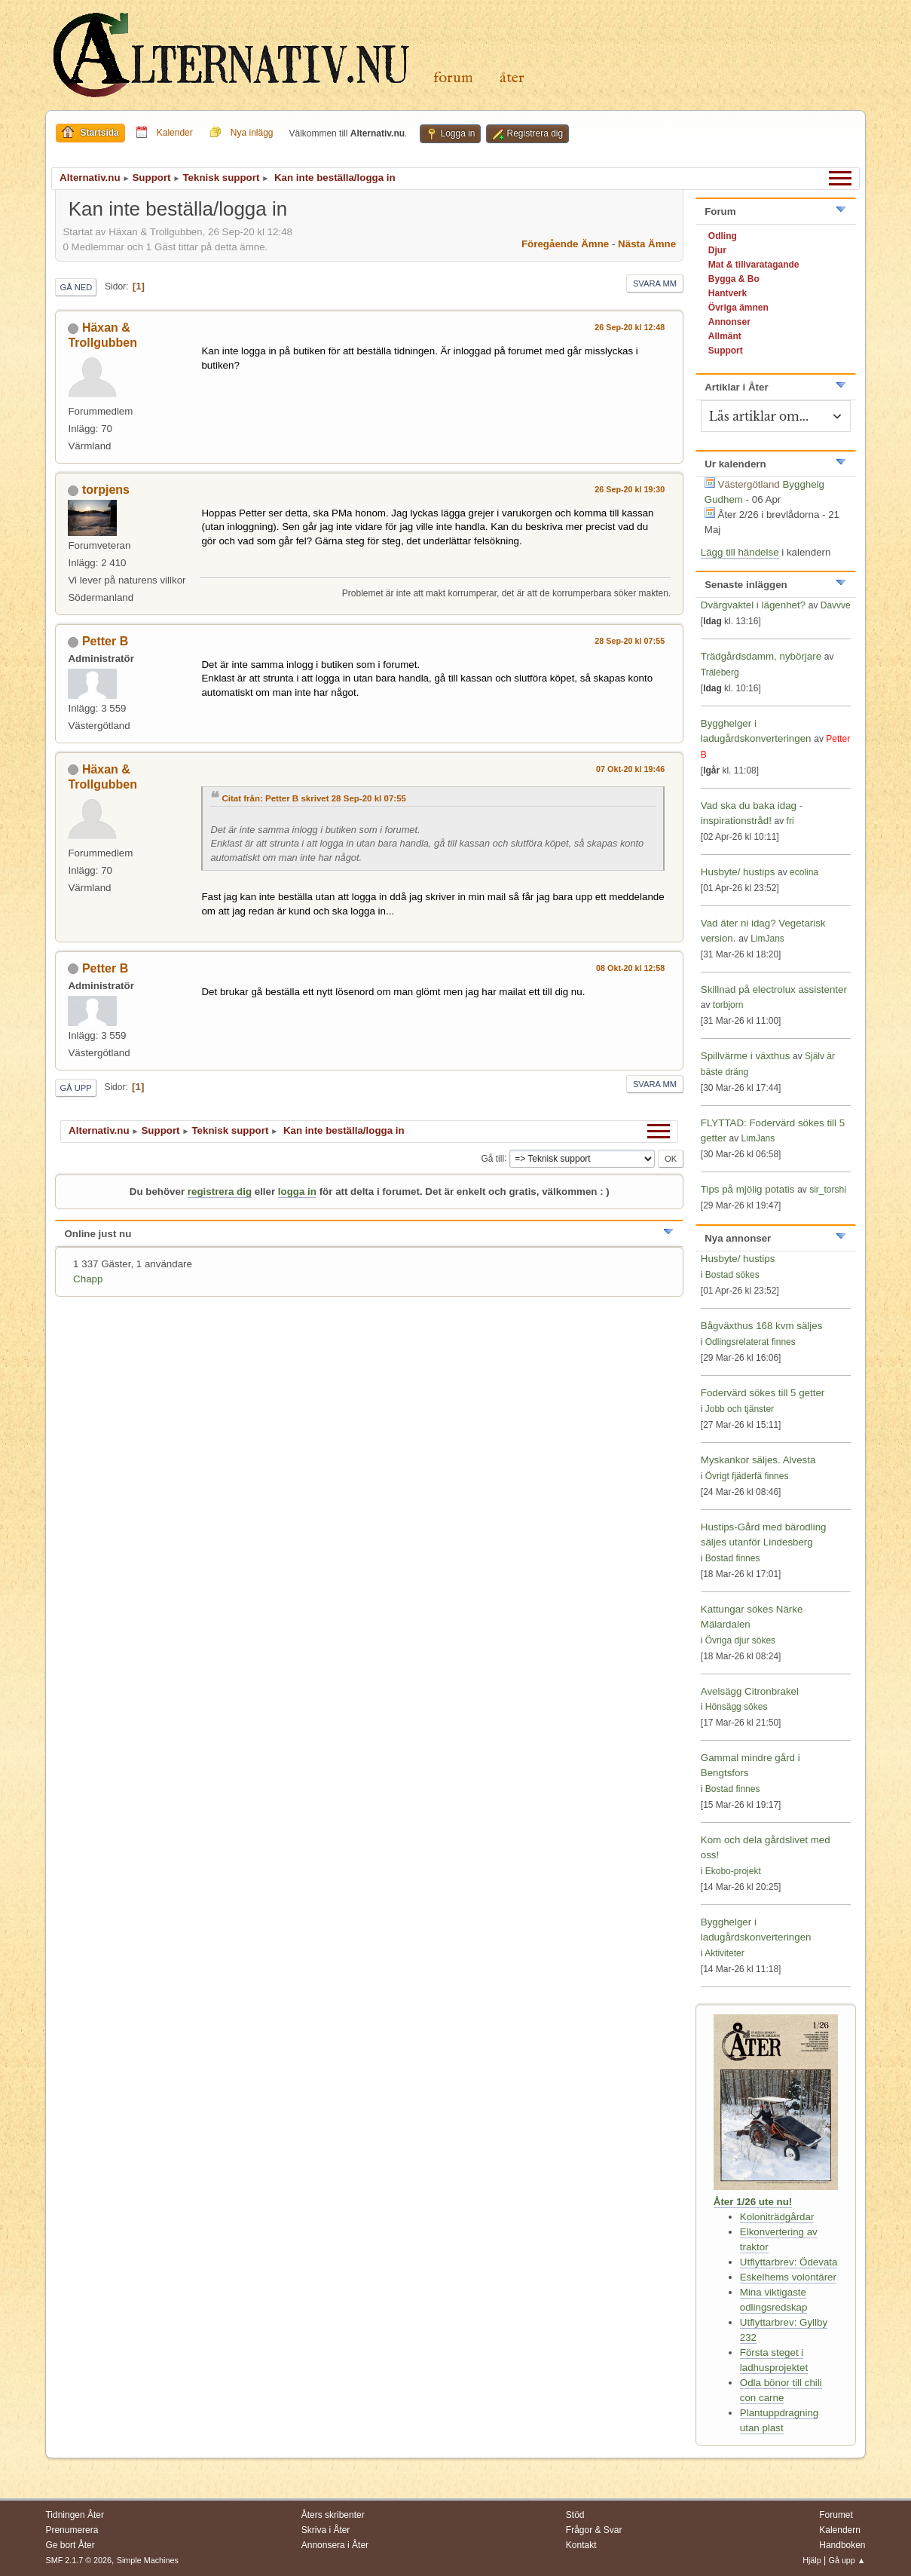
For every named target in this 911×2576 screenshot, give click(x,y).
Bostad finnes (732, 1558)
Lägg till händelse (740, 552)
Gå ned (76, 287)
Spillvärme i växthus (745, 1055)
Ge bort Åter (69, 2545)
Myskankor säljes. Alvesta (758, 1460)
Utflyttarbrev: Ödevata (789, 2262)
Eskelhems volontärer (788, 2277)
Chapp (87, 1279)
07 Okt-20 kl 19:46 (630, 768)
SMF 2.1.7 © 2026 (78, 2560)
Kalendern (840, 2530)
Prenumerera (71, 2530)
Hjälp (811, 2560)
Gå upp (75, 1087)
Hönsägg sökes (736, 1707)
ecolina (804, 872)
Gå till (492, 1158)
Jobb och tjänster (739, 1409)
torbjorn (728, 1005)
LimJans (767, 938)
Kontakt (581, 2545)
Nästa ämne (647, 244)
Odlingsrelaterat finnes (750, 1342)
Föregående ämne (565, 244)
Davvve (836, 605)
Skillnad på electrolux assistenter (774, 989)
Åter (512, 78)
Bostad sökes (732, 1275)
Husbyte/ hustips (738, 872)
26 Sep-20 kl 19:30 (630, 489)
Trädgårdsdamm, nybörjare (761, 656)
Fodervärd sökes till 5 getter (762, 1392)
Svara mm (655, 283)
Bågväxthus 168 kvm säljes (762, 1325)
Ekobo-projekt (733, 1871)
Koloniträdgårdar (777, 2216)
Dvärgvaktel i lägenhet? (753, 605)
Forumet (836, 2515)
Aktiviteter (724, 1953)
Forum (453, 78)
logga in (297, 1191)
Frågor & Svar (594, 2530)
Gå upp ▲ (847, 2560)
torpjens (106, 489)
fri (790, 821)
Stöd (575, 2515)
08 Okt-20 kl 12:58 (630, 968)
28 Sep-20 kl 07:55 (630, 640)
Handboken (842, 2545)
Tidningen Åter (74, 2515)
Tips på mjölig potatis (749, 1189)
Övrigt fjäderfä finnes (747, 1476)
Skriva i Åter (325, 2530)
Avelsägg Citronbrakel (750, 1691)
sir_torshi (827, 1189)
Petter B (105, 641)
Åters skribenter (333, 2515)
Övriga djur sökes (740, 1640)
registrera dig (220, 1191)
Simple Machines (148, 2560)
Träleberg (720, 672)
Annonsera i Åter (334, 2545)
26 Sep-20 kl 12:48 (630, 327)
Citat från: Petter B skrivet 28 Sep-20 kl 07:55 (314, 798)
